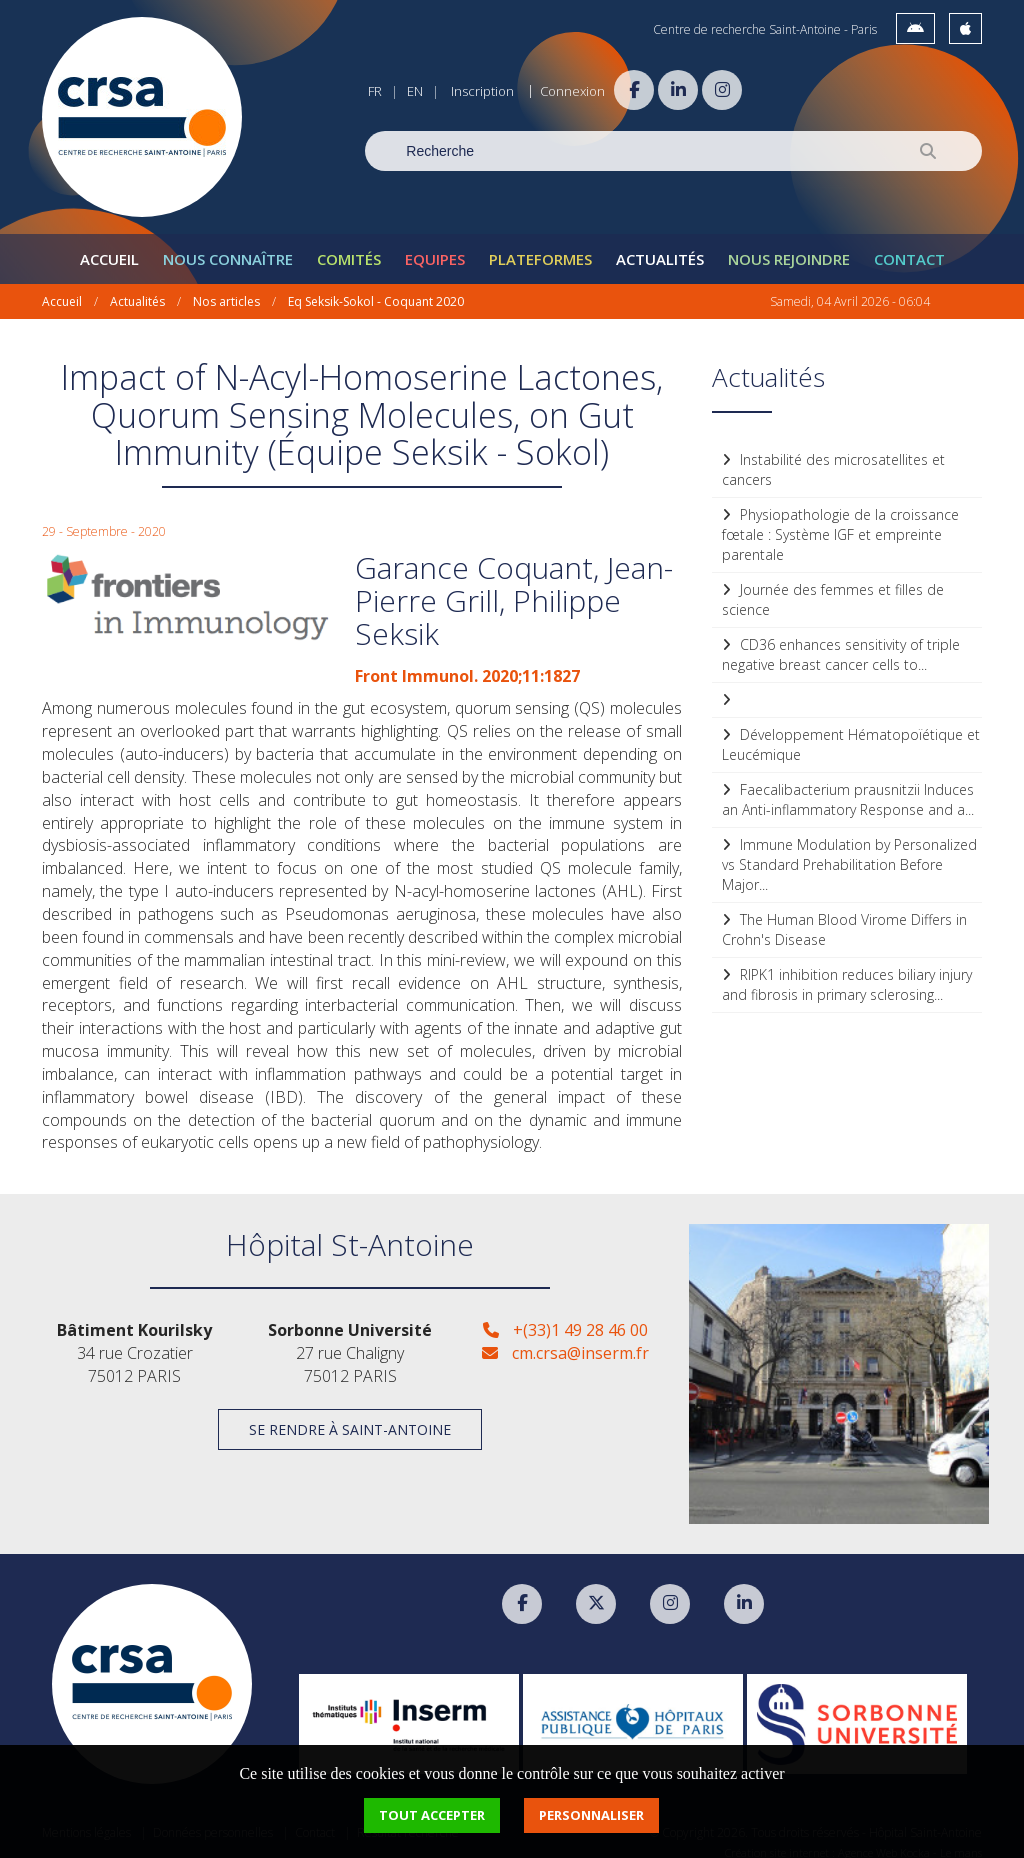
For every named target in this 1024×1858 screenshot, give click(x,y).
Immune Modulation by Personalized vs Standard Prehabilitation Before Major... (849, 851)
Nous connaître (228, 246)
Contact (909, 246)
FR (375, 91)
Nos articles (226, 288)
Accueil (109, 246)
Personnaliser (591, 1815)
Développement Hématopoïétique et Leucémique (851, 731)
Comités (349, 246)
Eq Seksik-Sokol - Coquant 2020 (376, 288)
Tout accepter (432, 1815)
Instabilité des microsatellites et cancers (833, 456)
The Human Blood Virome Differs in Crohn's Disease (844, 916)
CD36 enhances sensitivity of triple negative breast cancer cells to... (841, 641)
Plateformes (540, 246)
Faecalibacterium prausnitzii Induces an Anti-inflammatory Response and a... (848, 786)
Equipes (435, 246)
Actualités (660, 246)
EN (415, 91)
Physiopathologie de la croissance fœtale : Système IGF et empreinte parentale (840, 521)
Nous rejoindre (789, 246)
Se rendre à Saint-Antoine (350, 1416)
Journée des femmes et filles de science (833, 586)
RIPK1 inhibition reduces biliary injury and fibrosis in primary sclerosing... (847, 971)
